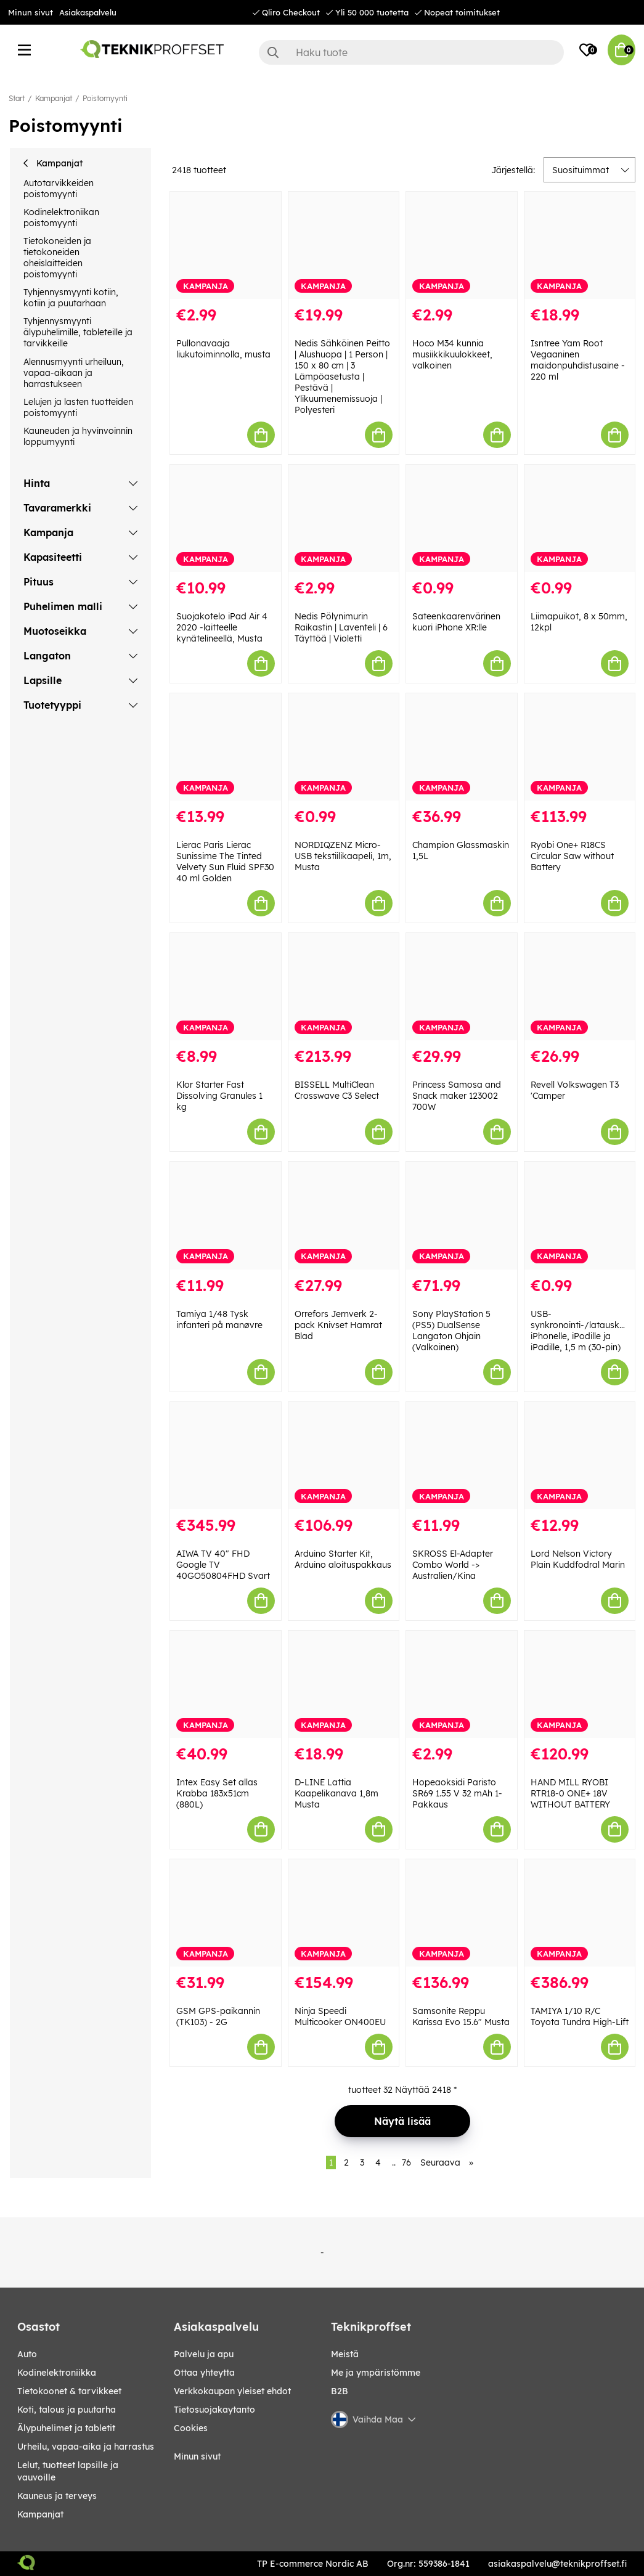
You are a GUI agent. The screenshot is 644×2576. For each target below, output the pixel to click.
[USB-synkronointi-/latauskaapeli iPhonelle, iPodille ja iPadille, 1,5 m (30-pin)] (579, 1215)
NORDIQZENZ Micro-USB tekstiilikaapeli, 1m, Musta (343, 856)
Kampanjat (53, 98)
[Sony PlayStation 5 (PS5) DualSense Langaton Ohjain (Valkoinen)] (461, 1215)
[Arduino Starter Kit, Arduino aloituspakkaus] (343, 1455)
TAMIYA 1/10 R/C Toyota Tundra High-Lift (580, 2016)
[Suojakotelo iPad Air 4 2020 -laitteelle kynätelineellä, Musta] (225, 518)
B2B (339, 2391)
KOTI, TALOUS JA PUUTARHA (66, 2409)
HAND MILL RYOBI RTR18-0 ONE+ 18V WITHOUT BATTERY (570, 1793)
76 (406, 2162)
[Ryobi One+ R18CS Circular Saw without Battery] (579, 747)
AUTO (27, 2354)
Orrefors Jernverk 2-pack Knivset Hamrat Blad (338, 1325)
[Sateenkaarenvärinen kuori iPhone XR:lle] (461, 518)
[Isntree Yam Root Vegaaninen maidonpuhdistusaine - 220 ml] (579, 245)
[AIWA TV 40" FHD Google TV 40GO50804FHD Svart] (225, 1455)
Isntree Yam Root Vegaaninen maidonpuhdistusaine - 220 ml (578, 360)
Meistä (345, 2354)
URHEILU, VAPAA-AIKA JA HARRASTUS (85, 2446)
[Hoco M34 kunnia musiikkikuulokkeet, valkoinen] (461, 245)
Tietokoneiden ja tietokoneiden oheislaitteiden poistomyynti (57, 257)
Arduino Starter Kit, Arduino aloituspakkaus (343, 1559)
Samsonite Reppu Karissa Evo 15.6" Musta (461, 2016)
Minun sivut (30, 12)
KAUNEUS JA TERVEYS (57, 2495)
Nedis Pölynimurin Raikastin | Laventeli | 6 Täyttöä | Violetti (341, 627)
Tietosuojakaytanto (214, 2409)
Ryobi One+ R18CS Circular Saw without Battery (572, 856)
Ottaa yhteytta (204, 2372)
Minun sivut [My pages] (197, 2456)
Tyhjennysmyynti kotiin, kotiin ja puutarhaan (70, 298)
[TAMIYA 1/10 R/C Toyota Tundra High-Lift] (579, 1913)
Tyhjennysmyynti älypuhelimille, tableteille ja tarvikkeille (77, 332)
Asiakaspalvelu (87, 12)
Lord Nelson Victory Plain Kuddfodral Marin (578, 1559)
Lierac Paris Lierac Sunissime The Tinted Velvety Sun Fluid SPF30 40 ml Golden (225, 861)
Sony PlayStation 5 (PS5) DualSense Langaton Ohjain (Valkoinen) (451, 1330)
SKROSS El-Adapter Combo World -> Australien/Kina (452, 1564)
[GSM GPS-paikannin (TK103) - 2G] (225, 1913)
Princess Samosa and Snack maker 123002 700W (456, 1095)
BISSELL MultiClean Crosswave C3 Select (337, 1090)
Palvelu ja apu (204, 2354)
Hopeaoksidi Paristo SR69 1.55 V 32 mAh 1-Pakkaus (457, 1793)
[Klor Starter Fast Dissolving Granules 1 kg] (225, 986)
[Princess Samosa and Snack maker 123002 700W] (461, 986)
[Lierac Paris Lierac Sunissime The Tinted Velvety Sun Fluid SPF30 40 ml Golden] (225, 747)
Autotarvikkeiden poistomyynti (58, 188)
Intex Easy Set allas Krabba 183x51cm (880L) (217, 1793)
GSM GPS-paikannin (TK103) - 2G (218, 2016)
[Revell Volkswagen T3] (579, 986)
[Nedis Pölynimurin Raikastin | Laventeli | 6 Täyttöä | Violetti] (343, 518)
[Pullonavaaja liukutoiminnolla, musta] (225, 245)
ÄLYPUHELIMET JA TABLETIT (66, 2428)
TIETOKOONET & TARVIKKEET (69, 2391)
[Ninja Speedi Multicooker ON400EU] (343, 1913)
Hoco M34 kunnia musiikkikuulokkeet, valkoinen (452, 354)
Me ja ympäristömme (375, 2372)
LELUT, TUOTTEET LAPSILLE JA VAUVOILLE (67, 2471)
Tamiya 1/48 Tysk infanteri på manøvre (219, 1319)
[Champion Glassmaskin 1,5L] (461, 747)
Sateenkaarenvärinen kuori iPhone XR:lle (456, 622)
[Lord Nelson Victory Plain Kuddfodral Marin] (579, 1455)
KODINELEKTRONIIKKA (56, 2372)
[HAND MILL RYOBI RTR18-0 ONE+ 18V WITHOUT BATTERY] (579, 1684)
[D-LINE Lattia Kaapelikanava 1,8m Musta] (343, 1684)
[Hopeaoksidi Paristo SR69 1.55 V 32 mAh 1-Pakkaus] (461, 1684)
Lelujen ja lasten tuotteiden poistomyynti (78, 407)
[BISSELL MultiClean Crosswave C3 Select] (343, 986)
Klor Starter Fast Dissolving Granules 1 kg (219, 1095)
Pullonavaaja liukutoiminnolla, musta (223, 349)
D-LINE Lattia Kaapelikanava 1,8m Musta (336, 1793)
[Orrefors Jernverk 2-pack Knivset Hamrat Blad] (343, 1215)
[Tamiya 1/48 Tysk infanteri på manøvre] (225, 1215)
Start (17, 98)
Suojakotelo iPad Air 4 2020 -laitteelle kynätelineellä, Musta (221, 627)
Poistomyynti (105, 98)
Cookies (191, 2428)
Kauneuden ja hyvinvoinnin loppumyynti (77, 436)
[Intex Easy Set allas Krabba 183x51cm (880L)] (225, 1684)
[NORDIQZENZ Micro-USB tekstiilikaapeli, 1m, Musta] (343, 747)
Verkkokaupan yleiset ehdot (232, 2391)
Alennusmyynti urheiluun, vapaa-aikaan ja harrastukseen (73, 372)
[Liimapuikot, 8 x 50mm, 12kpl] (579, 518)
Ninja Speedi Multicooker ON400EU (340, 2016)
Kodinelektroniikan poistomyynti (61, 217)
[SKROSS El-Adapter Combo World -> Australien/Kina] (461, 1455)
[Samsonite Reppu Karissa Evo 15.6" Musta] (461, 1913)
